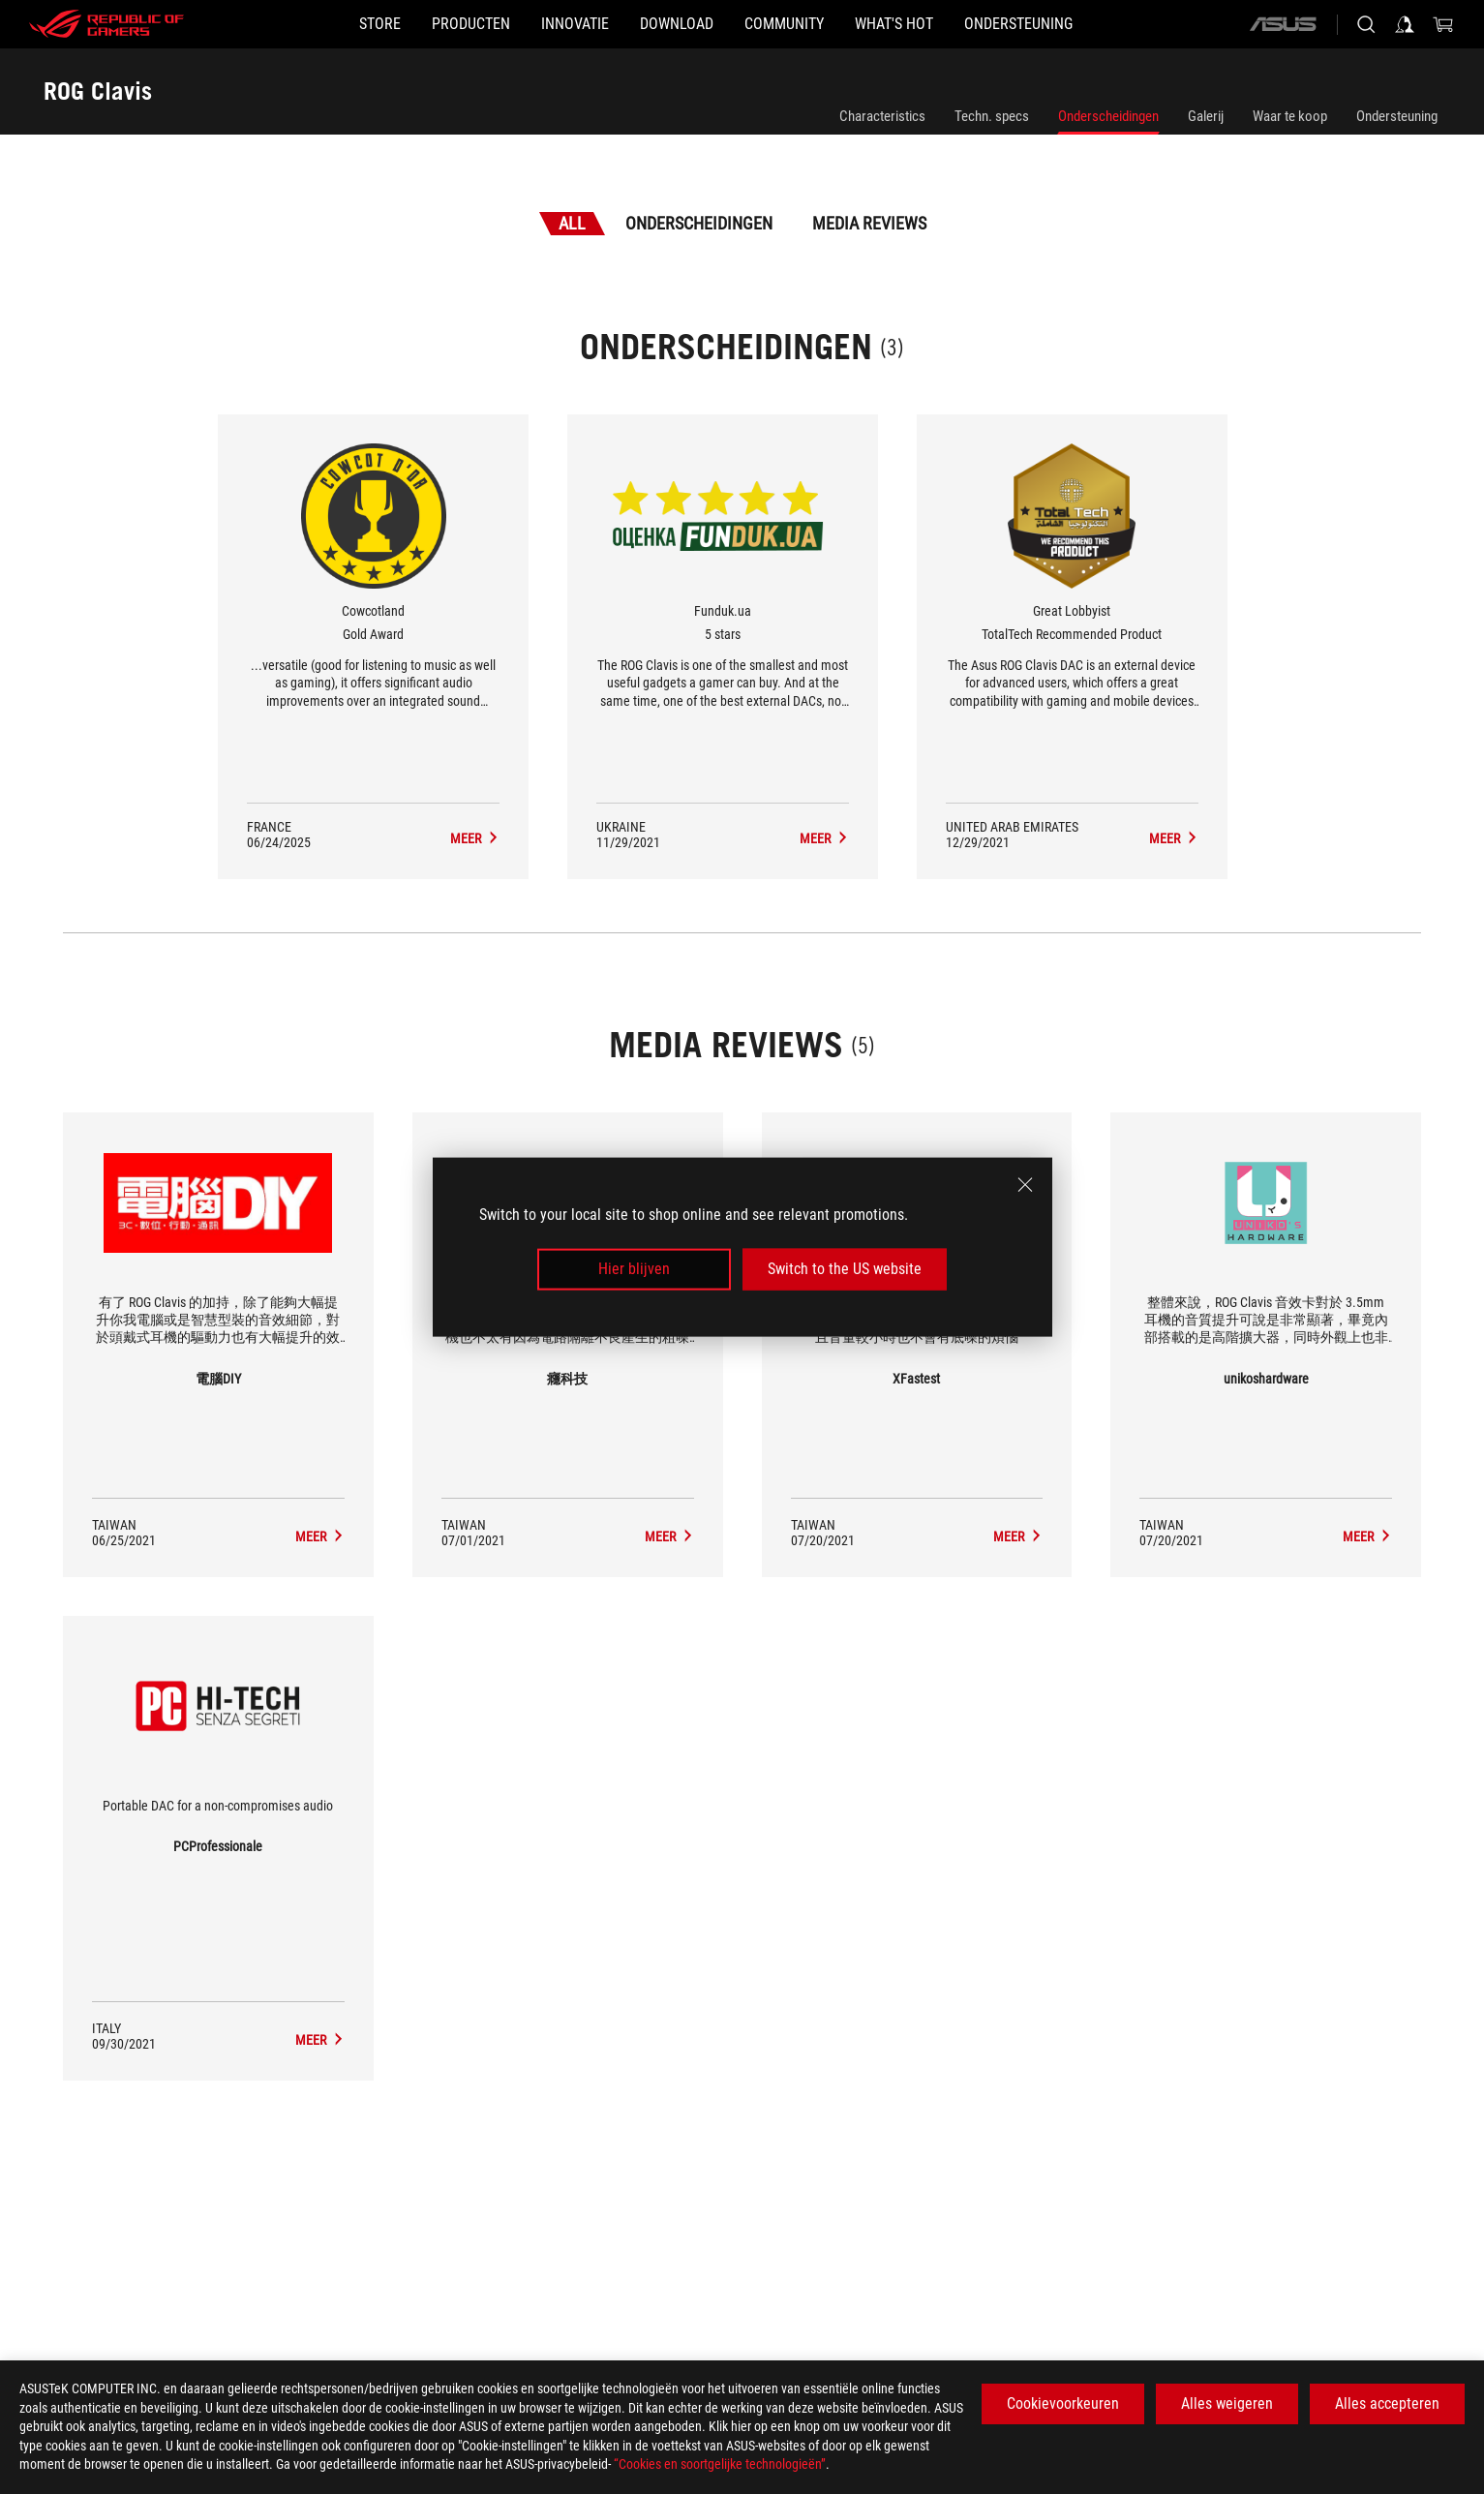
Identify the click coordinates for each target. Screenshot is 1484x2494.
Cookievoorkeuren (1063, 2403)
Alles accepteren (1387, 2403)
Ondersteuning (1397, 116)
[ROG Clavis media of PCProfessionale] (320, 2040)
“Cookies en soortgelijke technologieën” (720, 2464)
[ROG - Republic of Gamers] (106, 24)
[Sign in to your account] (1404, 24)
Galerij (1206, 116)
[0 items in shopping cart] (1443, 24)
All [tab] (572, 223)
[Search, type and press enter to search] (1366, 24)
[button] (409, 24)
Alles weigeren (1227, 2403)
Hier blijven (634, 1269)
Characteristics (882, 116)
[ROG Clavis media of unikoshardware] (1367, 1536)
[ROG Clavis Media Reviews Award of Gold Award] (475, 838)
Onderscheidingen (1108, 116)
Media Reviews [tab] (869, 223)
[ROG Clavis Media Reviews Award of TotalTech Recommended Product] (1173, 838)
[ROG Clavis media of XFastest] (1018, 1536)
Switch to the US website (845, 1269)
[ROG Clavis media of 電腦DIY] (320, 1536)
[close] (1025, 1185)
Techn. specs (991, 116)
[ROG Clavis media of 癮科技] (669, 1536)
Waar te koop (1290, 116)
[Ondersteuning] (1111, 24)
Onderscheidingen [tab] (698, 223)
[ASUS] (1282, 24)
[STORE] (287, 24)
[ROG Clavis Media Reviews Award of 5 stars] (824, 838)
